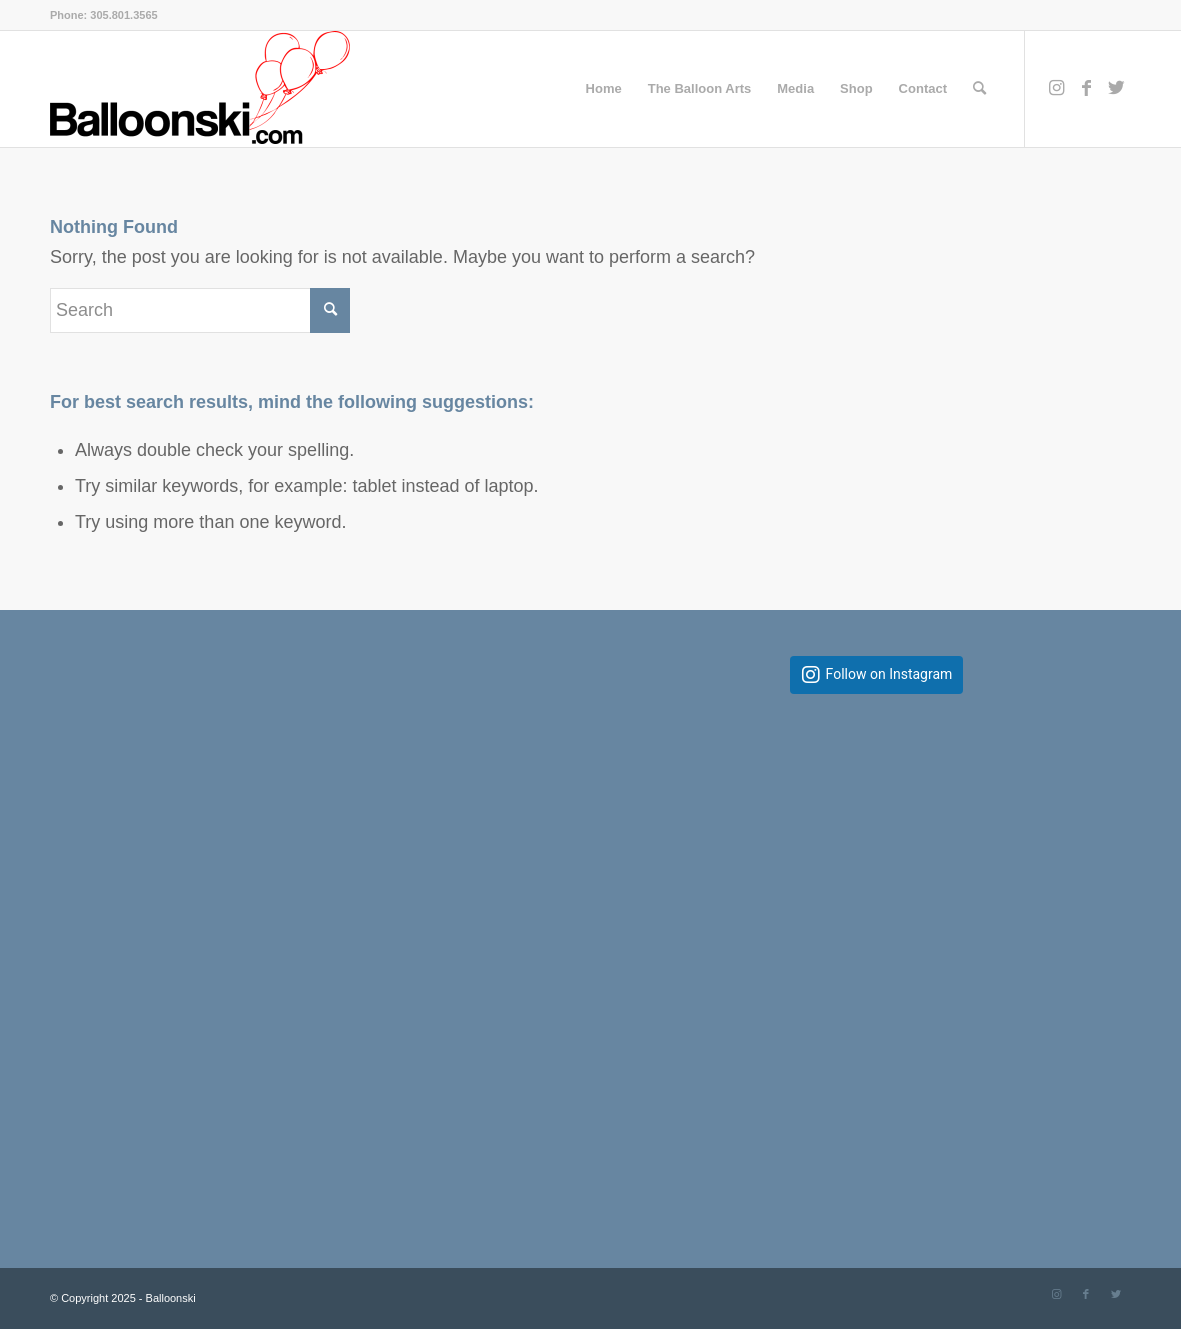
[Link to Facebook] (1086, 88)
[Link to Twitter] (1116, 88)
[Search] (979, 89)
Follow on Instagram (889, 674)
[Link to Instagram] (1056, 88)
